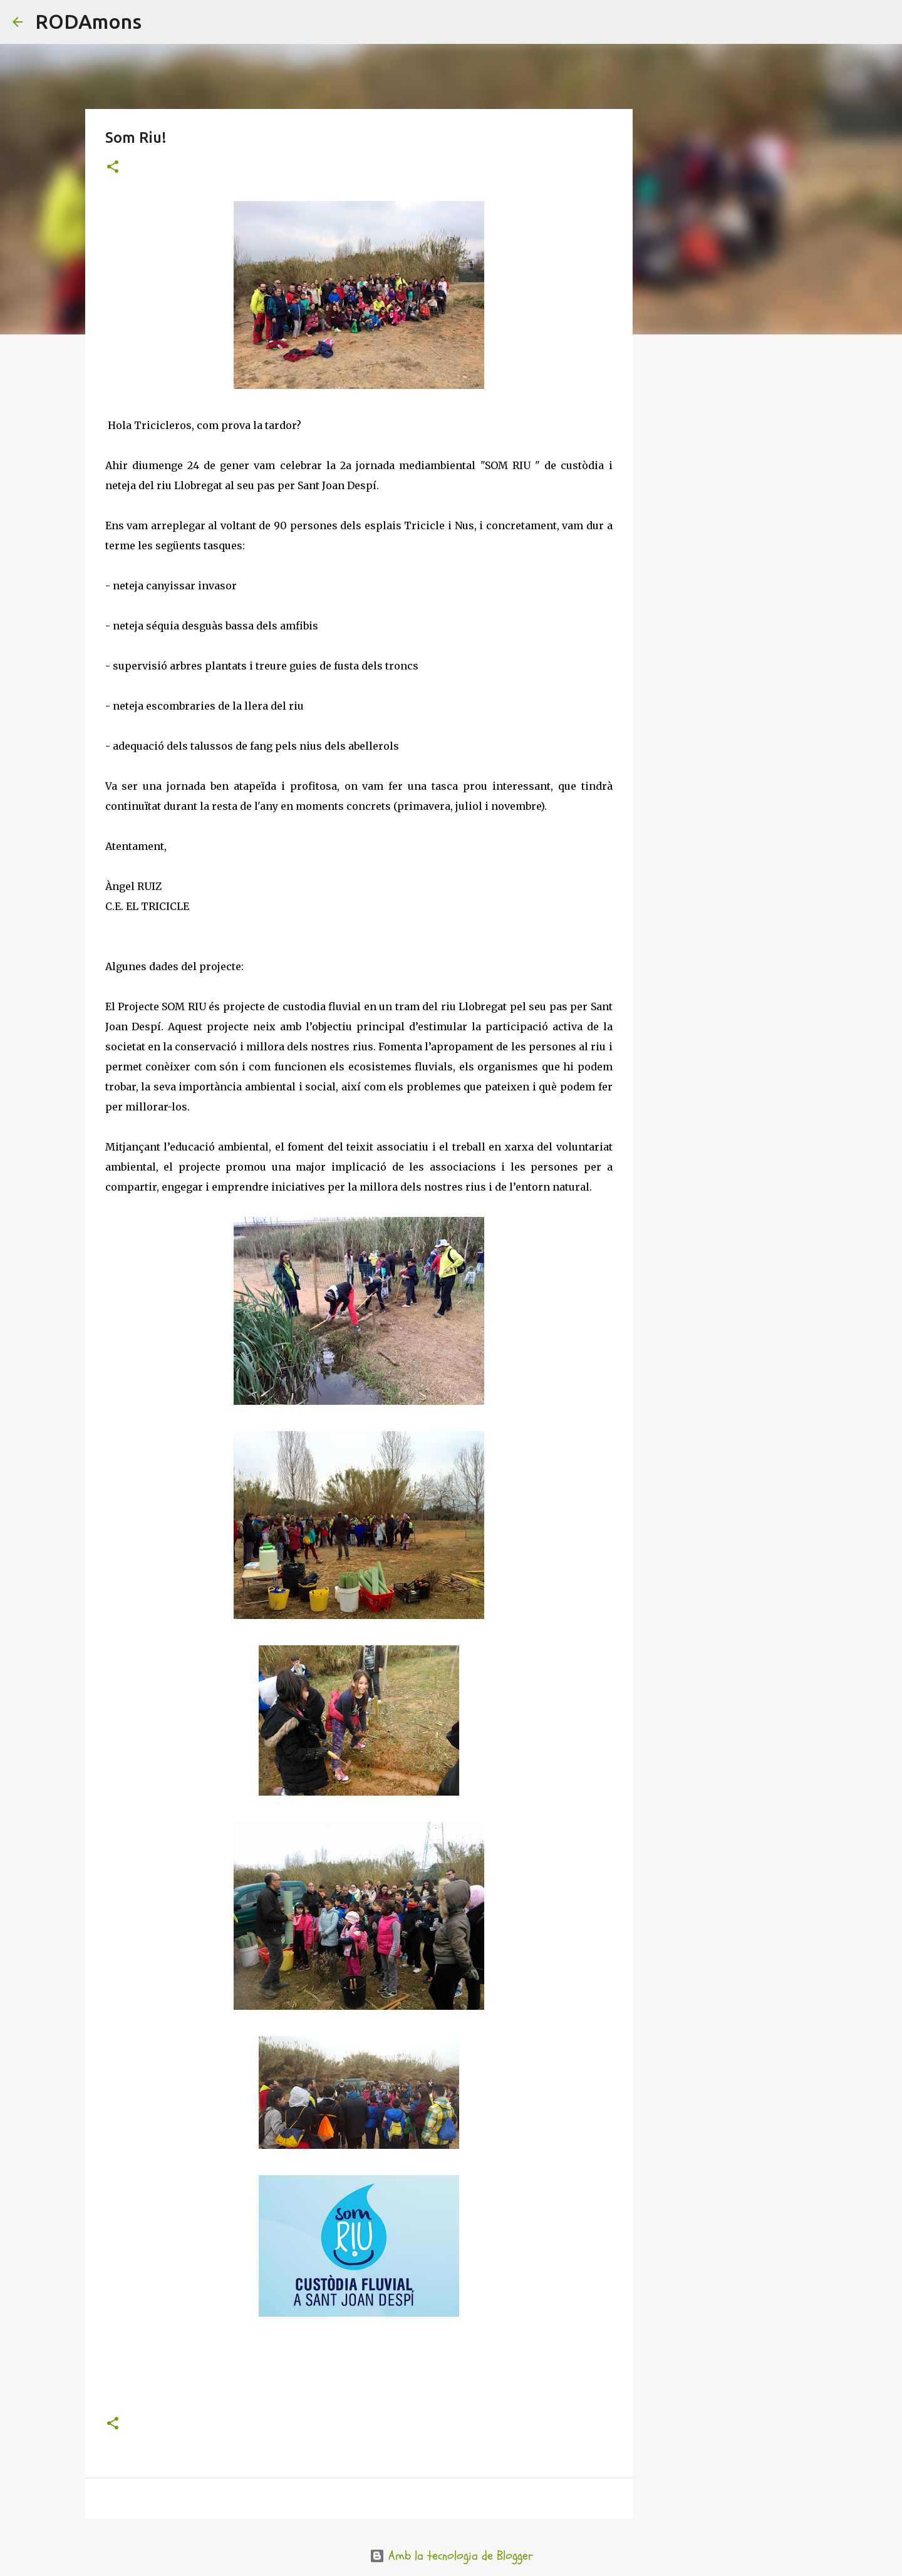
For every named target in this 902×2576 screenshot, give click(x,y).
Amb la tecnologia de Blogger (451, 2555)
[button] (112, 167)
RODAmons (88, 21)
